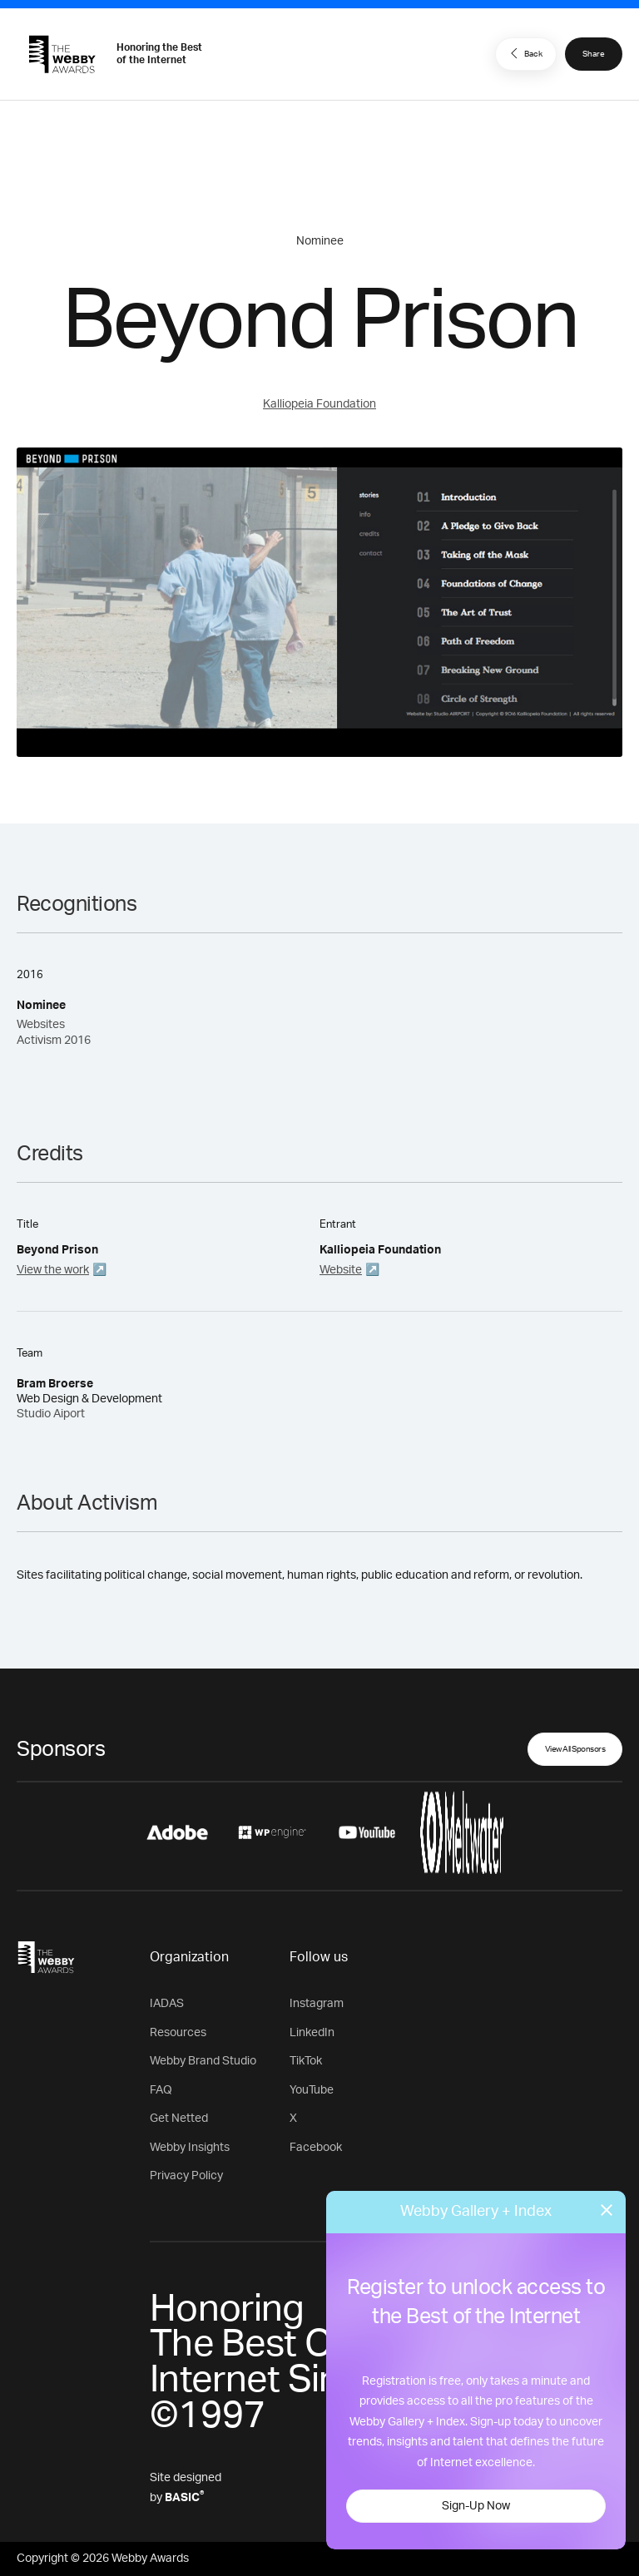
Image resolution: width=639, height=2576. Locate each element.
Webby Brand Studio (203, 2061)
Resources (178, 2033)
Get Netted (179, 2118)
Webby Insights (190, 2147)
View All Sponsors (575, 1749)
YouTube (312, 2090)
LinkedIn (312, 2033)
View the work (53, 1270)
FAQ (161, 2090)
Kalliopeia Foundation (319, 404)
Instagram (317, 2004)
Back (524, 53)
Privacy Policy (186, 2176)
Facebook (316, 2147)
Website (341, 1270)
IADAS (167, 2004)
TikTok (306, 2061)
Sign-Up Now (476, 2506)
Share (593, 54)
